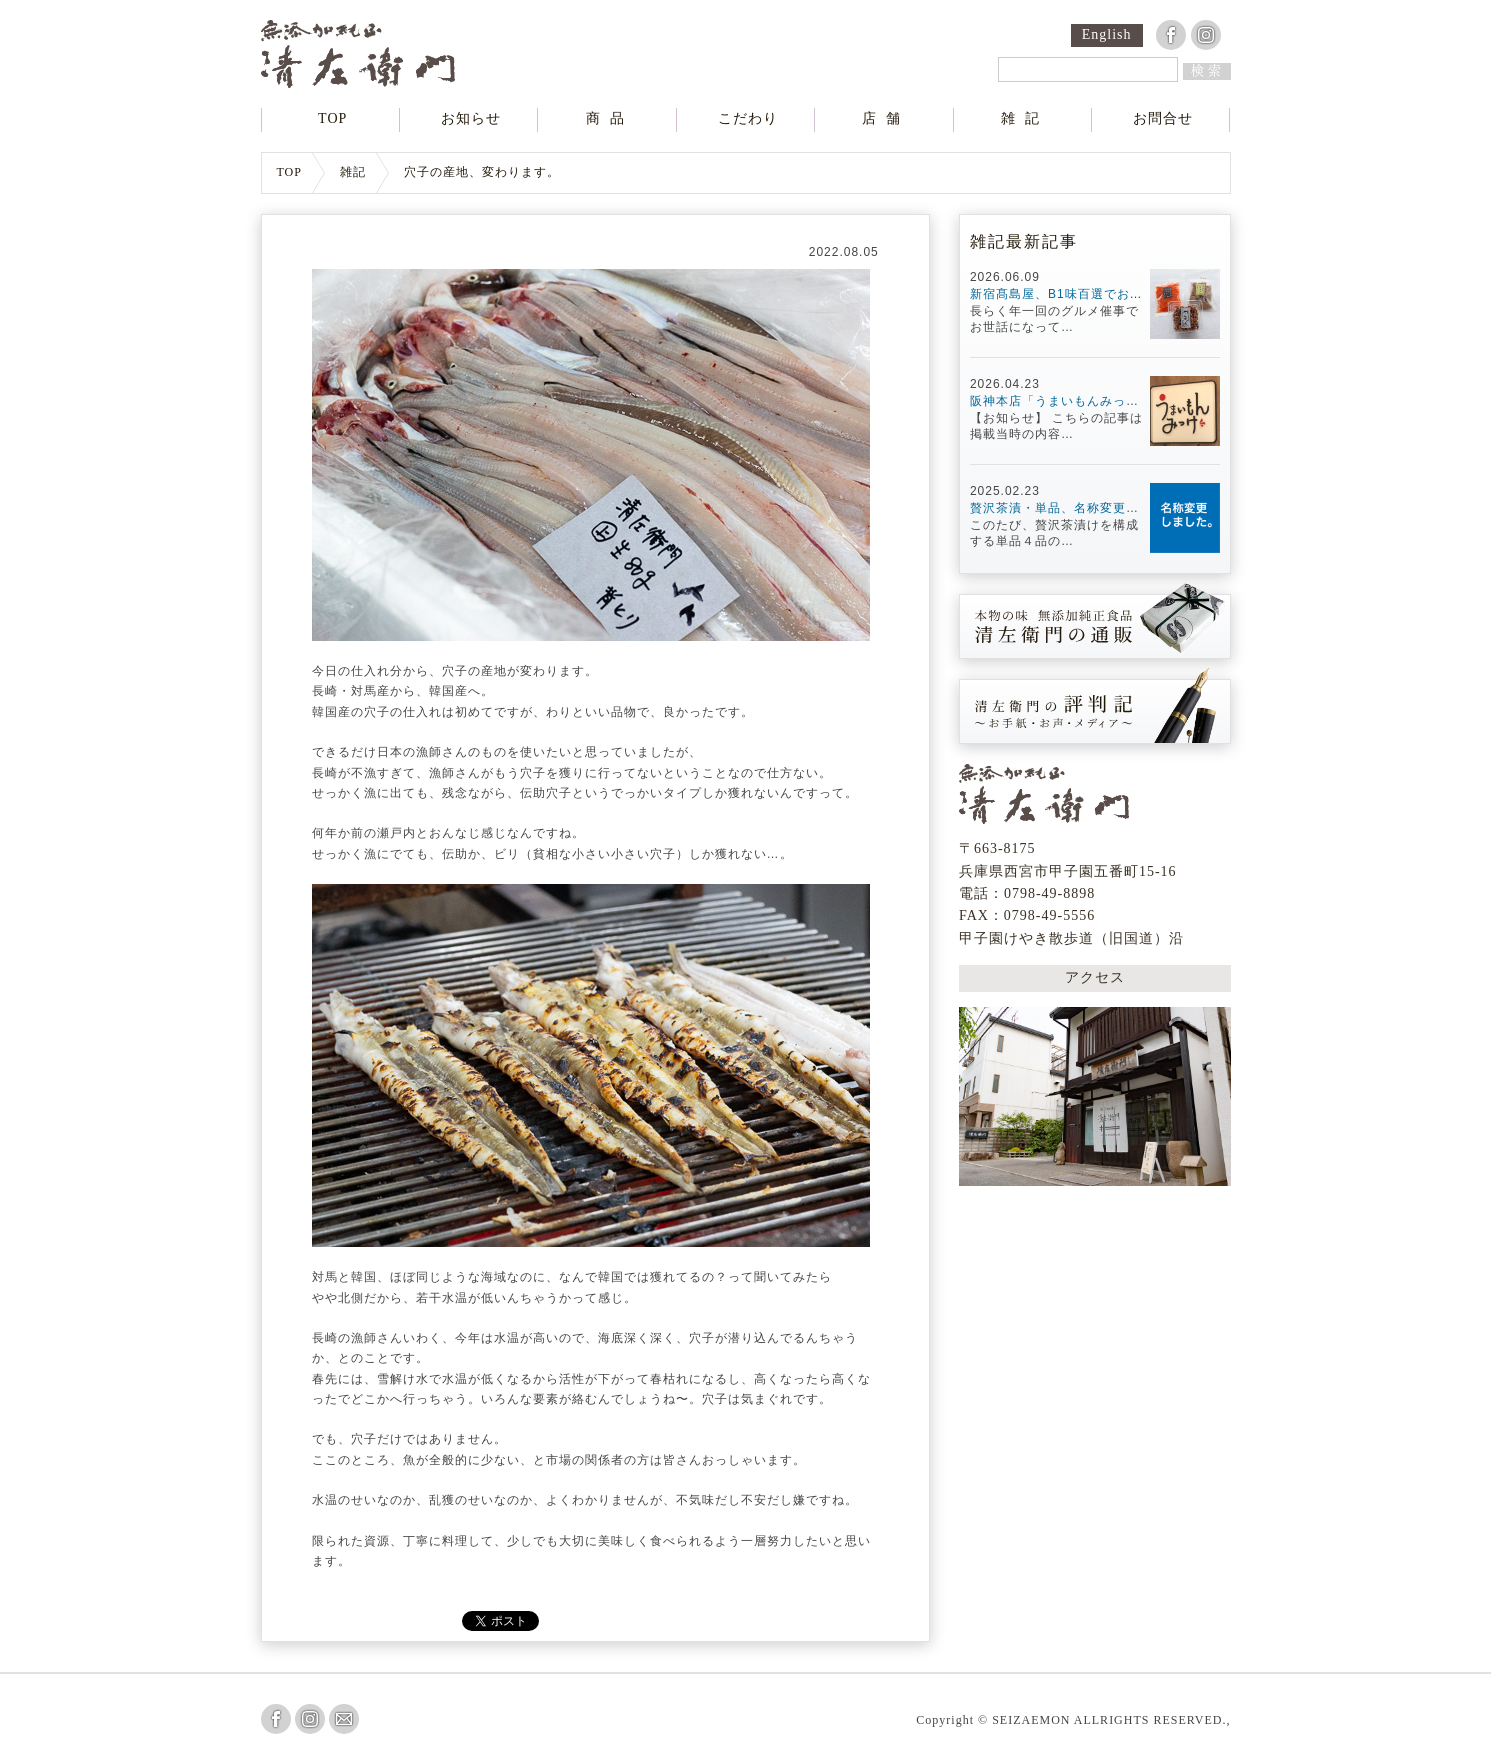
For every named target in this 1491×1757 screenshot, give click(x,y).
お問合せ (1163, 119)
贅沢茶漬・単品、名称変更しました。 (1080, 508)
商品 (610, 119)
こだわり (748, 119)
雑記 (1025, 119)
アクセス (1095, 978)
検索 (1208, 70)
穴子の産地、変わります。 (482, 172)
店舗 (886, 119)
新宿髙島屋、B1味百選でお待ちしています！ (1102, 294)
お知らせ (471, 119)
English (1107, 35)
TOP (332, 119)
